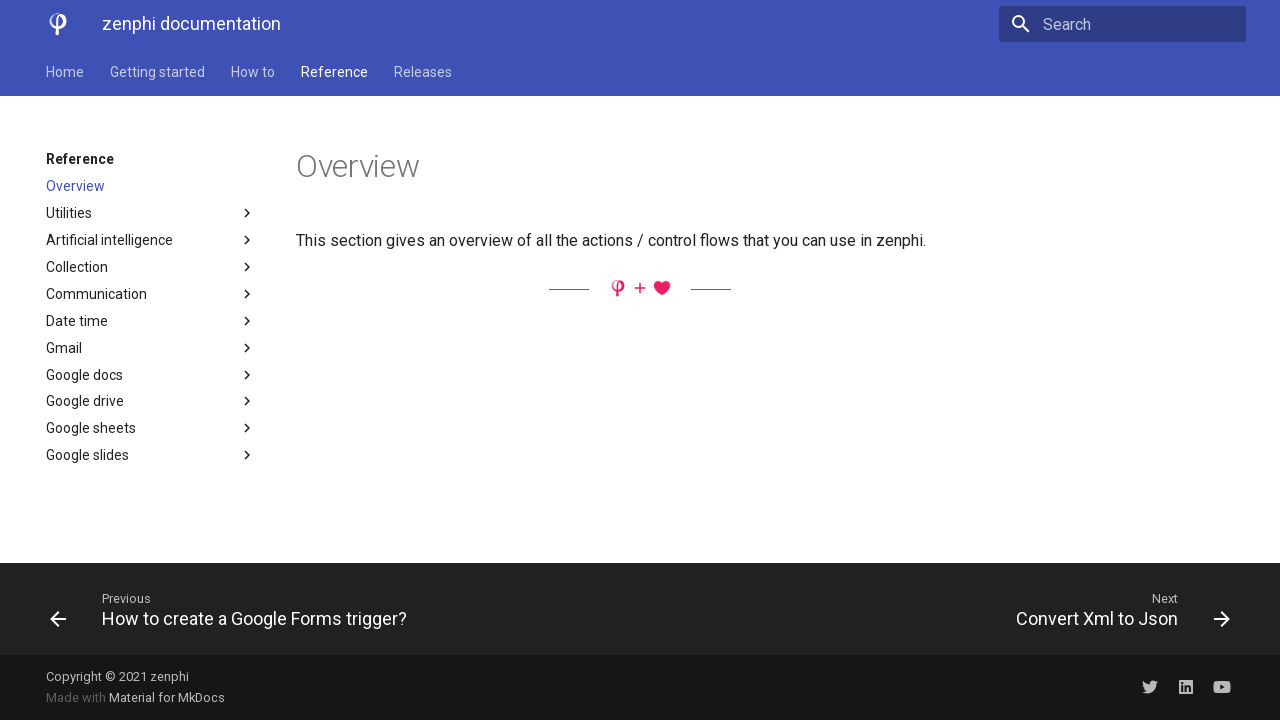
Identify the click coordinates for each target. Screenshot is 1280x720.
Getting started (157, 72)
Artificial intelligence (151, 240)
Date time (151, 321)
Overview (75, 186)
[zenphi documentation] (58, 24)
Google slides (151, 455)
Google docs (151, 375)
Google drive (151, 401)
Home (65, 72)
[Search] (1129, 24)
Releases (423, 72)
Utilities (151, 213)
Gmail (151, 348)
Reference (334, 72)
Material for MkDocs (167, 697)
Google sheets (151, 428)
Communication (151, 294)
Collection (151, 267)
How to (253, 72)
